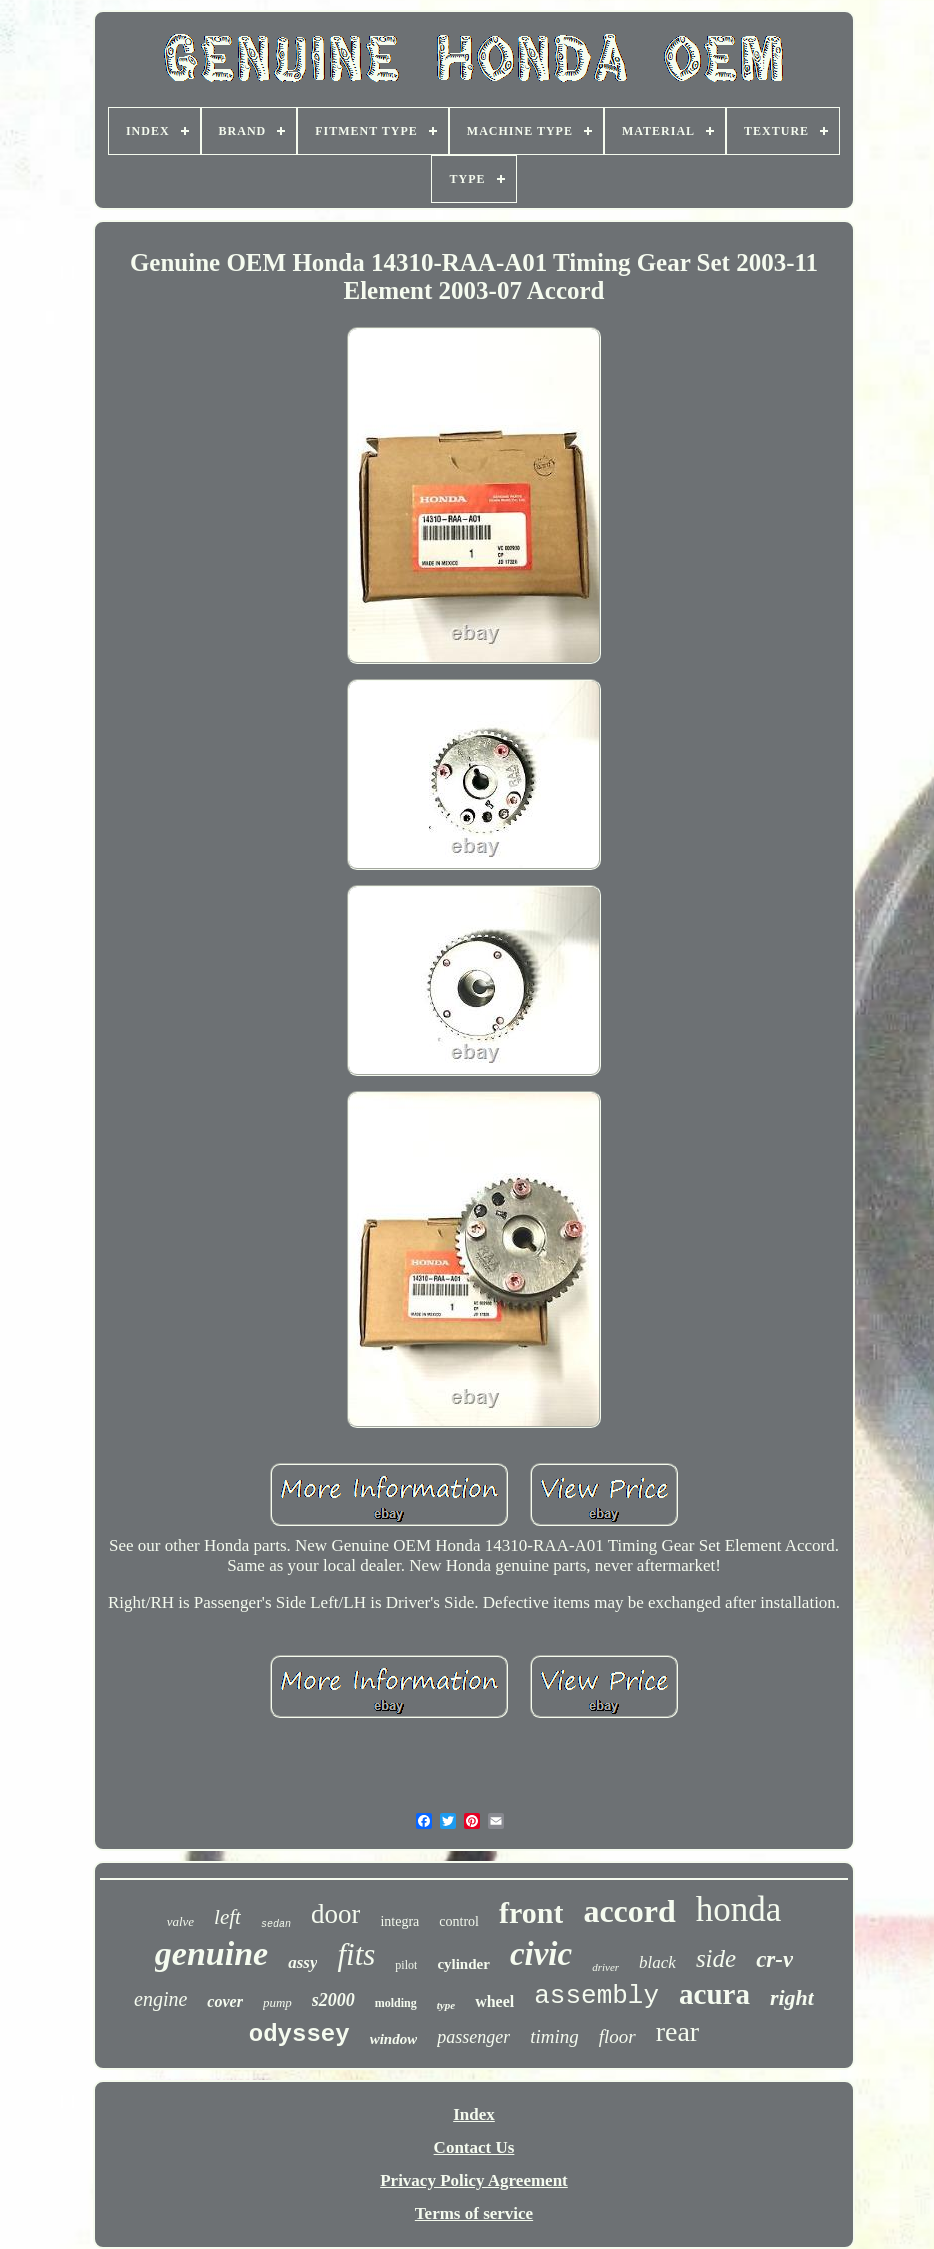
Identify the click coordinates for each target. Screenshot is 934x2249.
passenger (473, 2037)
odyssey (299, 2034)
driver (605, 1967)
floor (617, 2036)
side (716, 1958)
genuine (211, 1953)
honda (739, 1909)
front (531, 1912)
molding (396, 2003)
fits (356, 1954)
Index (474, 2114)
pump (277, 2002)
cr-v (774, 1959)
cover (225, 2001)
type (446, 2005)
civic (541, 1954)
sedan (276, 1924)
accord (629, 1911)
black (657, 1962)
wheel (494, 2001)
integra (399, 1921)
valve (180, 1921)
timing (554, 2036)
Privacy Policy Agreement (474, 2180)
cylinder (463, 1964)
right (792, 1997)
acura (714, 1994)
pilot (406, 1965)
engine (160, 1999)
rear (678, 2031)
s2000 (333, 2000)
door (336, 1914)
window (394, 2039)
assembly (596, 1996)
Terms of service (474, 2213)
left (227, 1917)
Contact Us (474, 2147)
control (459, 1921)
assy (302, 1962)
